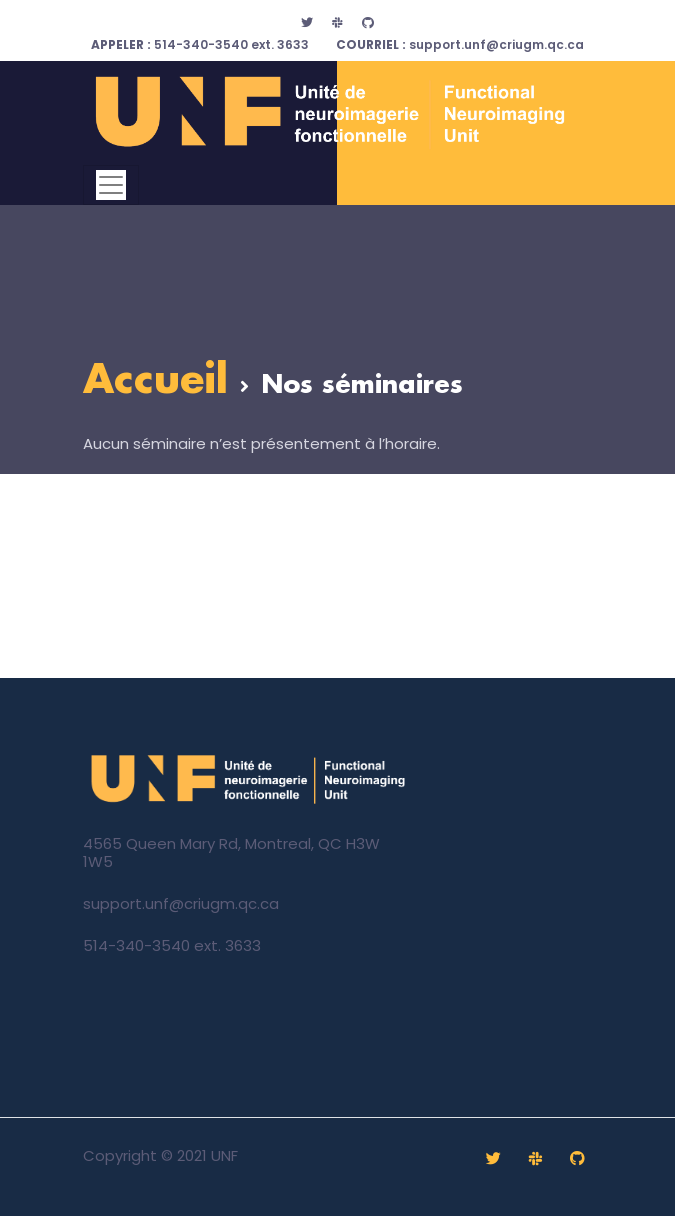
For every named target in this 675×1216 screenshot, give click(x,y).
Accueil (155, 381)
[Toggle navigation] (111, 185)
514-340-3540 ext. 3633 (200, 44)
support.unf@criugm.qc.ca (460, 44)
